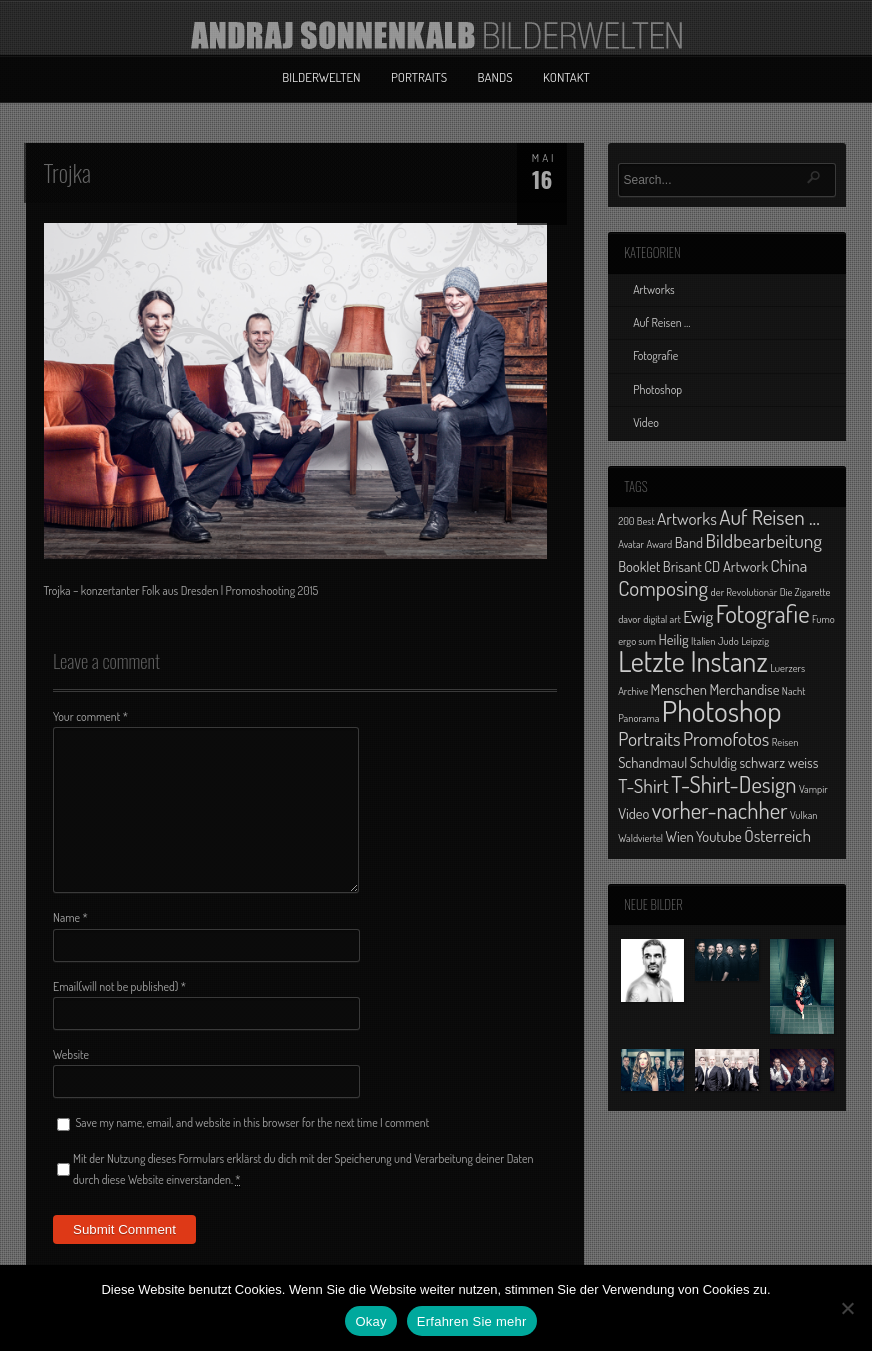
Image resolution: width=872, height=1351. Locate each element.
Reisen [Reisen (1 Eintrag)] (785, 742)
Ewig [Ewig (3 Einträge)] (698, 616)
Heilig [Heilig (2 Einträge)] (673, 639)
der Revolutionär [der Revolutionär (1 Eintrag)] (744, 592)
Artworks (654, 289)
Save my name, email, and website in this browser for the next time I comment (252, 1122)
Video (646, 422)
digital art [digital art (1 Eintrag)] (662, 619)
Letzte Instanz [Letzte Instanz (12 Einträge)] (693, 661)
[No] (847, 1308)
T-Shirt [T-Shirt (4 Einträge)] (643, 785)
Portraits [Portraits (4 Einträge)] (649, 738)
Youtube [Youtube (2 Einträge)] (719, 836)
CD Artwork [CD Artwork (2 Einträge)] (736, 566)
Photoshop (657, 389)
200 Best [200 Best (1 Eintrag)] (636, 521)
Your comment (90, 716)
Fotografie (655, 355)
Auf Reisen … (661, 322)
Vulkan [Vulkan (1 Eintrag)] (804, 815)
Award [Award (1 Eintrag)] (660, 544)
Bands (495, 77)
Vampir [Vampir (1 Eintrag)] (813, 789)
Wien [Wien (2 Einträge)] (679, 836)
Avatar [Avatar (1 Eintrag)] (631, 544)
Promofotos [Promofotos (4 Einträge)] (726, 738)
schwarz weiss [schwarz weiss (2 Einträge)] (778, 762)
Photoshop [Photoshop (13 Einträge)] (722, 710)
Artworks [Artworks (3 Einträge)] (687, 518)
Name (70, 917)
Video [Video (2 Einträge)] (633, 813)
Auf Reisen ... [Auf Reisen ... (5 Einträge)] (769, 516)
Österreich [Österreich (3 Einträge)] (777, 835)
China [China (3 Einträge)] (788, 565)
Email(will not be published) (119, 986)
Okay (370, 1321)
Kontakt (566, 77)
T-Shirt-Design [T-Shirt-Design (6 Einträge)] (733, 784)
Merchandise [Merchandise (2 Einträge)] (744, 689)
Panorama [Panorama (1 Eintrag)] (638, 718)
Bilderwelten (321, 77)
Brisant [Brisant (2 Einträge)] (682, 566)
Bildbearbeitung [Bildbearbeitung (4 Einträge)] (764, 540)
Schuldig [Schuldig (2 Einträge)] (713, 762)
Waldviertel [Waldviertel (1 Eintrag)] (640, 838)
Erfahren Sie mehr (472, 1321)
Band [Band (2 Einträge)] (689, 542)
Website (71, 1054)
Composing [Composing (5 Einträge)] (663, 587)
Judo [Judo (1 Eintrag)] (728, 641)
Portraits (419, 77)
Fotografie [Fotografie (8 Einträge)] (763, 613)
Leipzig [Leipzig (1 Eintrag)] (755, 641)
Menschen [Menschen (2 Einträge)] (679, 689)
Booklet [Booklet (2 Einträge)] (639, 566)
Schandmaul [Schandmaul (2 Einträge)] (652, 762)
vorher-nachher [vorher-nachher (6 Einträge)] (720, 810)
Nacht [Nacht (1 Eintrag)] (794, 691)
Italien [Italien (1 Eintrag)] (703, 641)
